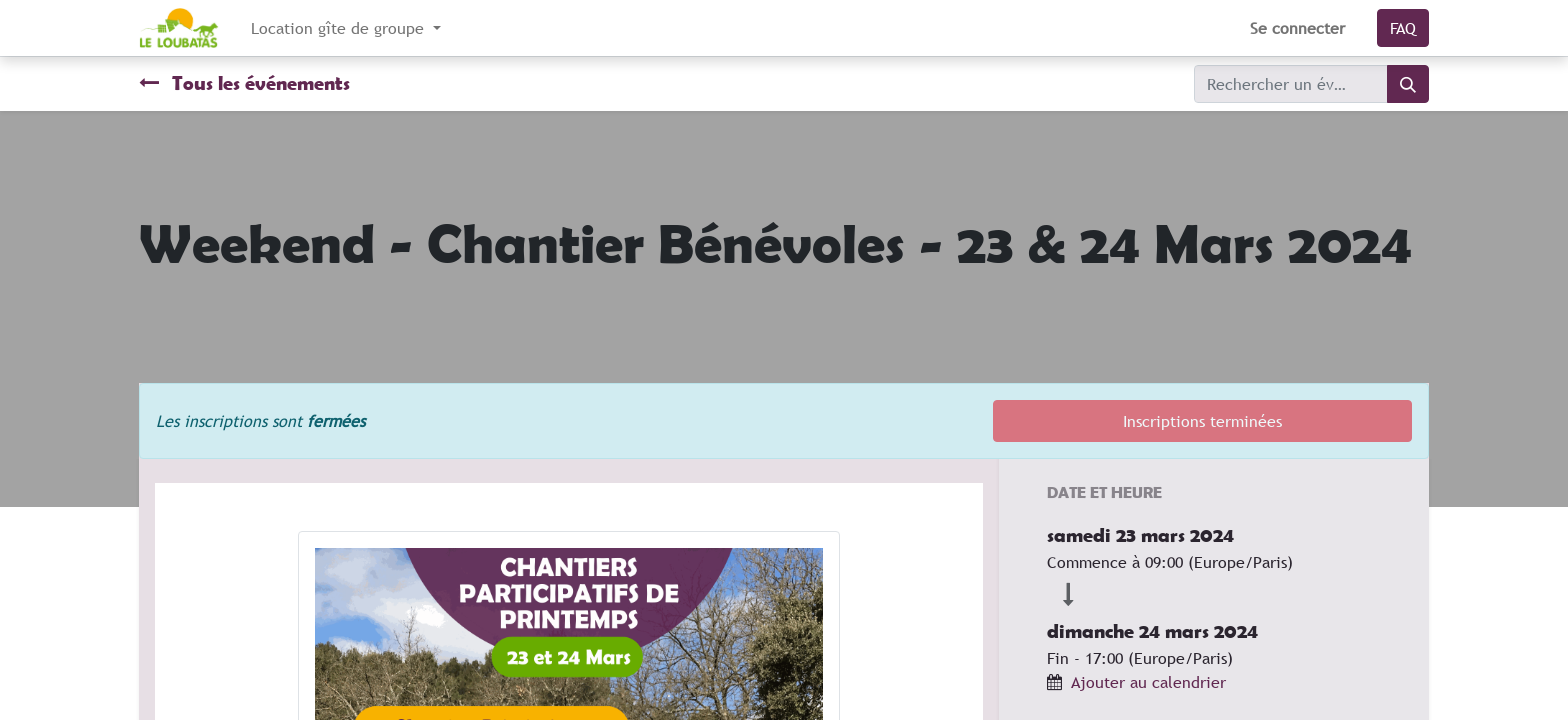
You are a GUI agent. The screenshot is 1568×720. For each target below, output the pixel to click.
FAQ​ (1403, 28)
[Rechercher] (1408, 84)
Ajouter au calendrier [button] (1148, 682)
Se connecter (1297, 28)
